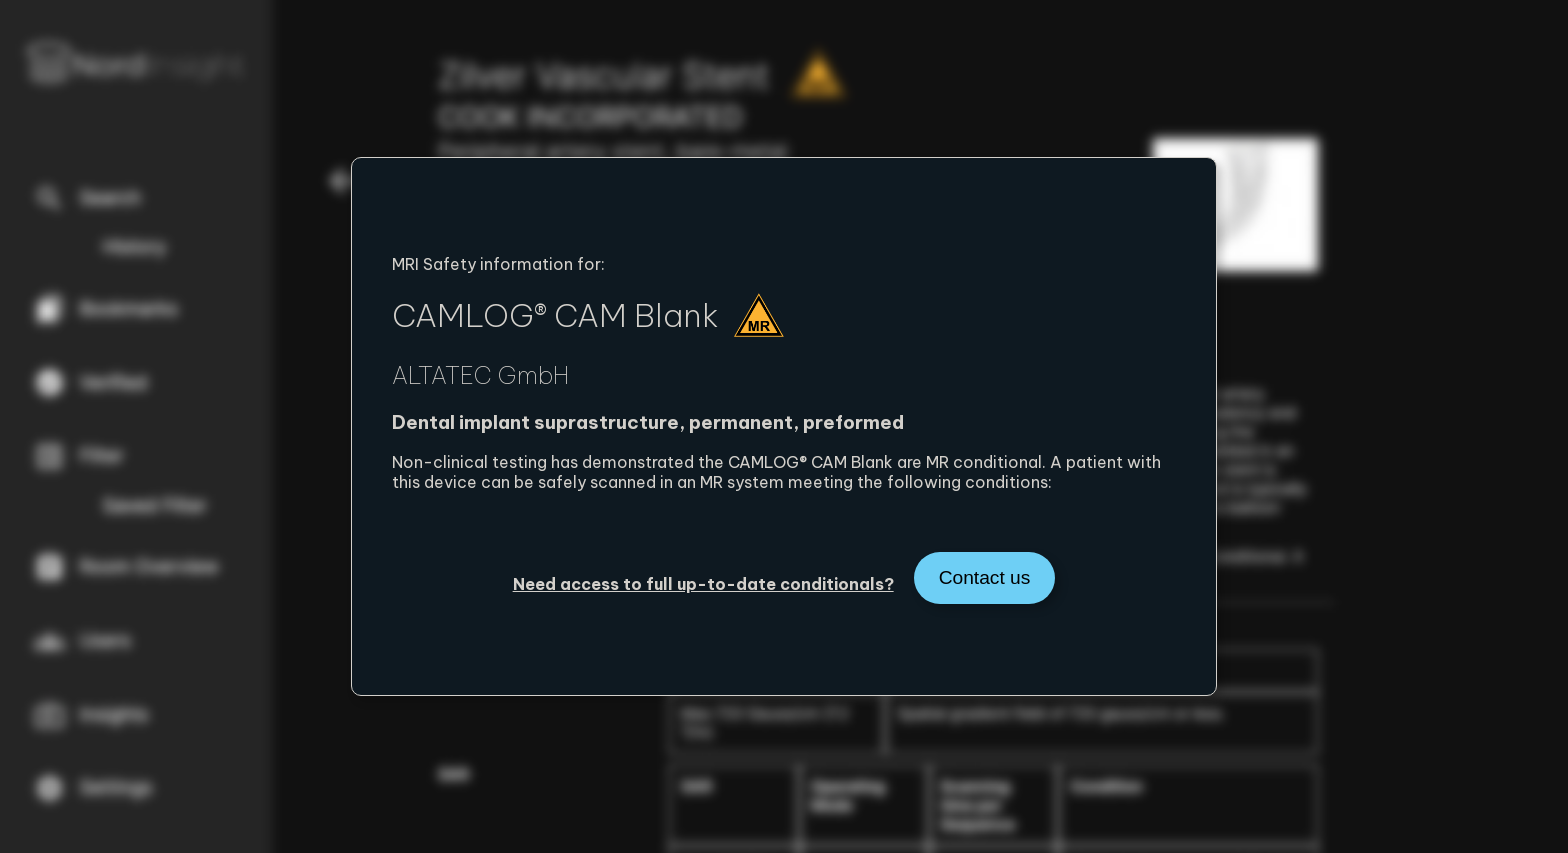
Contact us (985, 577)
